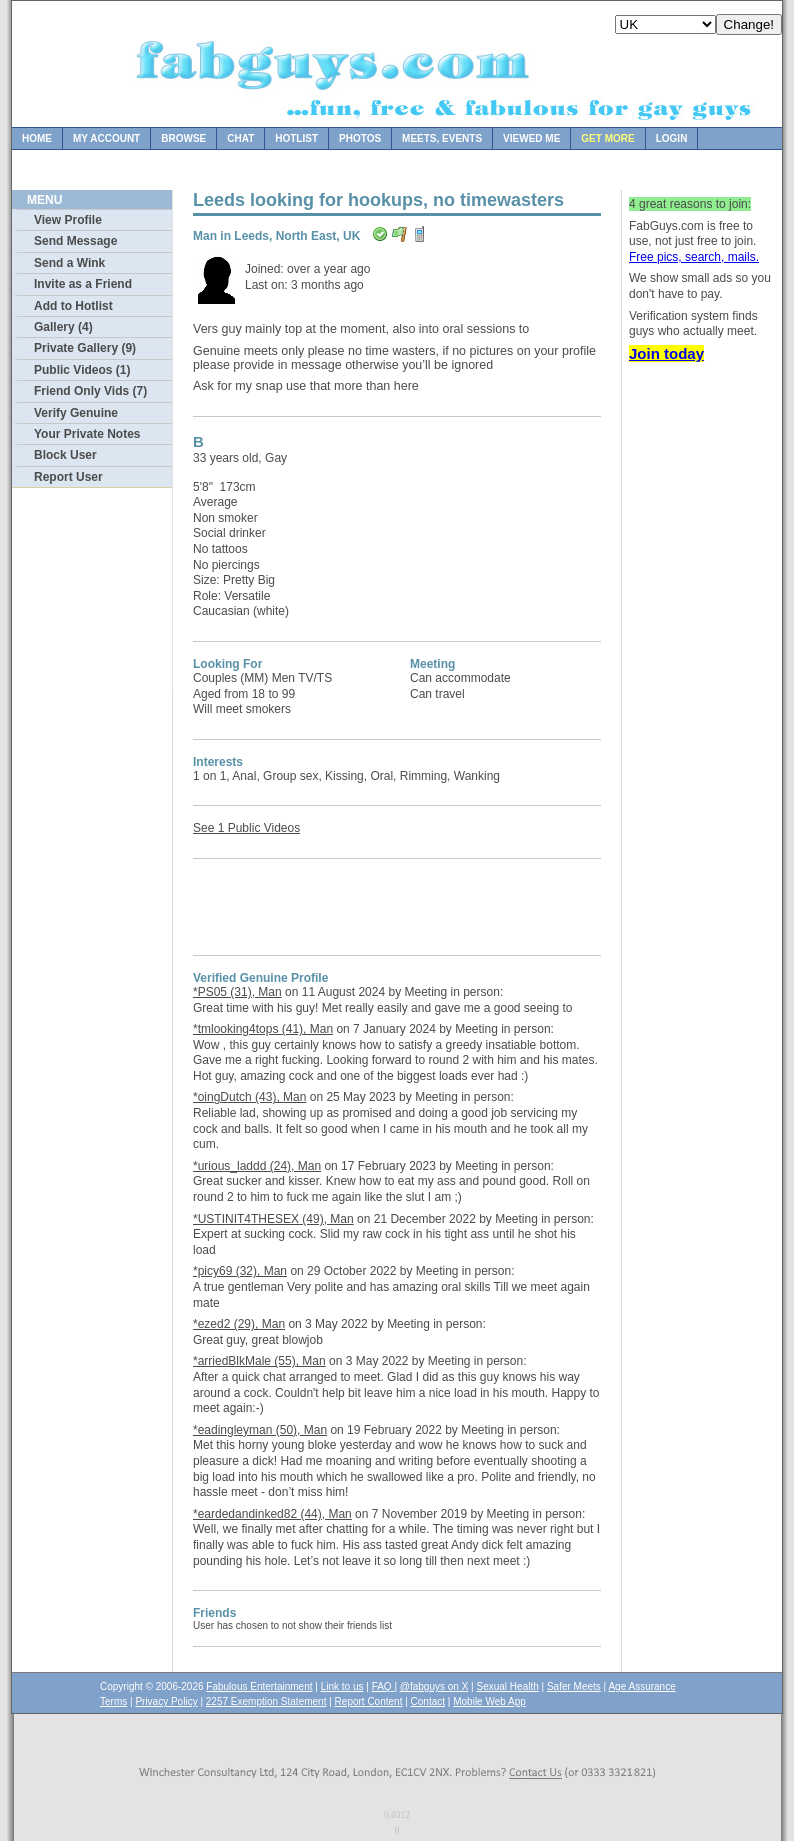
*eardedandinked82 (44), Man (272, 1514)
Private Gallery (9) (85, 348)
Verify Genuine (76, 413)
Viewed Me (531, 138)
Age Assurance (641, 1686)
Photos (360, 138)
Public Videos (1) (82, 370)
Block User (65, 455)
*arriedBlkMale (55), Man (259, 1361)
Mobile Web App (489, 1701)
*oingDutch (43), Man (249, 1097)
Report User (68, 477)
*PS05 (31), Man (237, 992)
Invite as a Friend (83, 284)
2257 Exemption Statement (266, 1701)
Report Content (369, 1701)
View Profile (68, 220)
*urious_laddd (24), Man (257, 1166)
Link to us (342, 1686)
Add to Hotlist (73, 306)
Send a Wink (69, 263)
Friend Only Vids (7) (90, 391)
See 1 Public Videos (246, 828)
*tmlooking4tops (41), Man (263, 1029)
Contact (428, 1701)
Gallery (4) (63, 327)
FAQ (383, 1686)
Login (672, 138)
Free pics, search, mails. (694, 257)
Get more (607, 138)
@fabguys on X (434, 1686)
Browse (183, 138)
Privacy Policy (166, 1701)
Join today (666, 353)
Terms (113, 1701)
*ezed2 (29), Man (239, 1324)
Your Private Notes (87, 434)
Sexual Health (508, 1686)
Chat (240, 138)
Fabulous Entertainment (259, 1686)
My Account (106, 138)
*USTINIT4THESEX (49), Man (273, 1219)
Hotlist (296, 138)
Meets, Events (442, 138)
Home (37, 138)
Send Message (75, 241)
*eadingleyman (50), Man (260, 1430)
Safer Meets (574, 1686)
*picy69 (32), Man (240, 1271)
